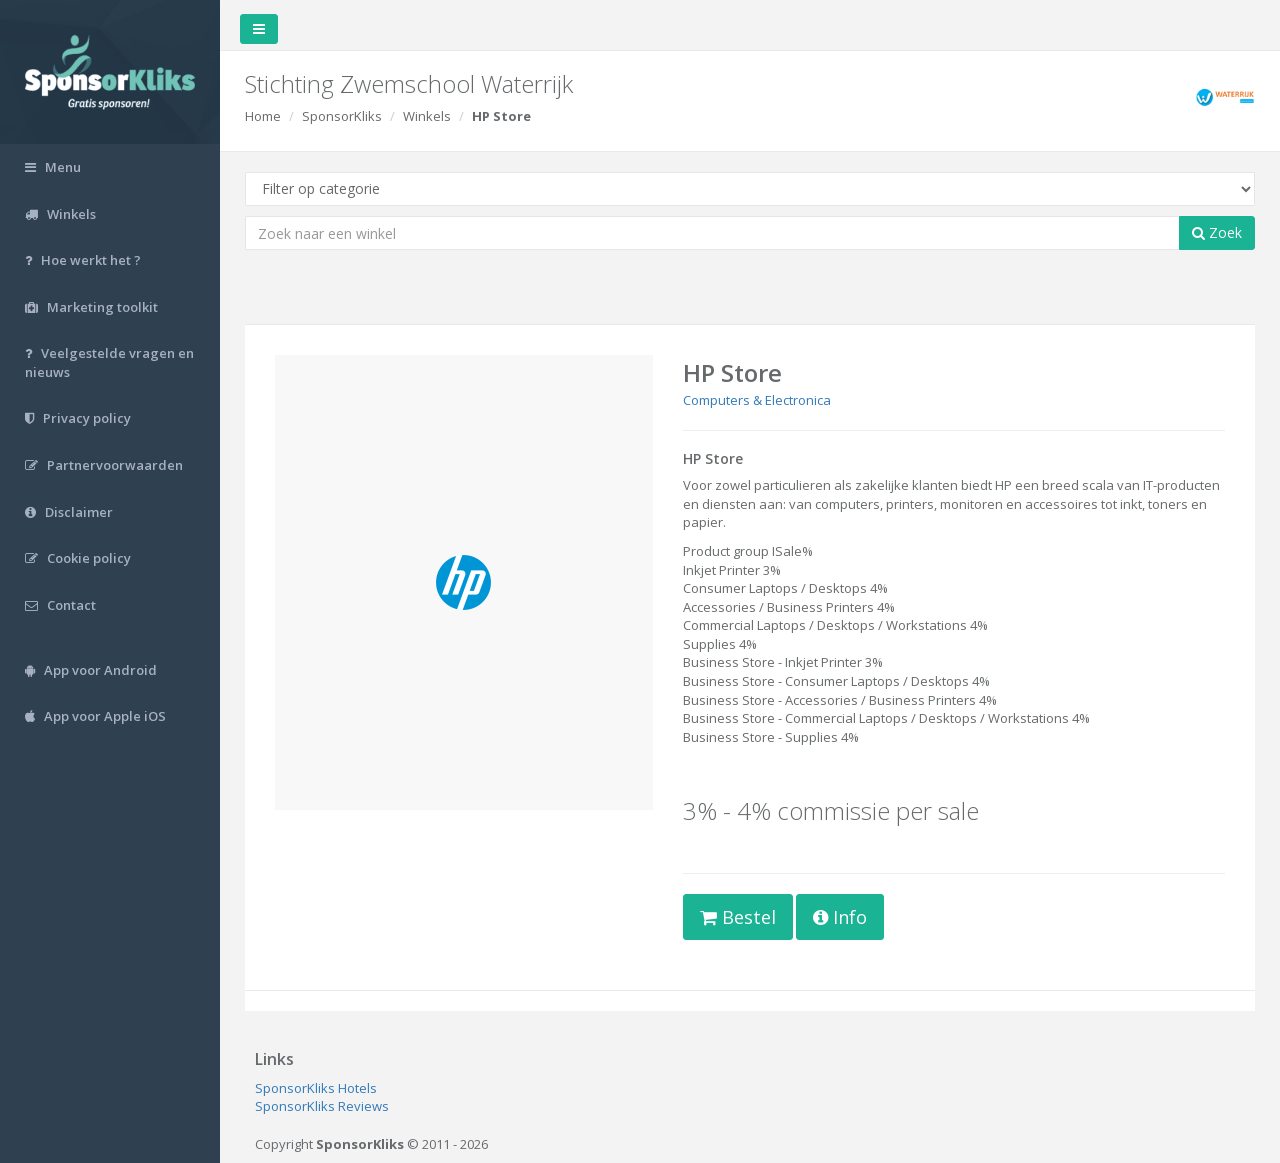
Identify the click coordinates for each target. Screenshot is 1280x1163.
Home (263, 116)
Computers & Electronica (757, 400)
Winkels (427, 116)
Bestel (738, 917)
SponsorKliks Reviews (322, 1106)
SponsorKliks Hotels (316, 1088)
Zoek (1217, 232)
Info (840, 917)
